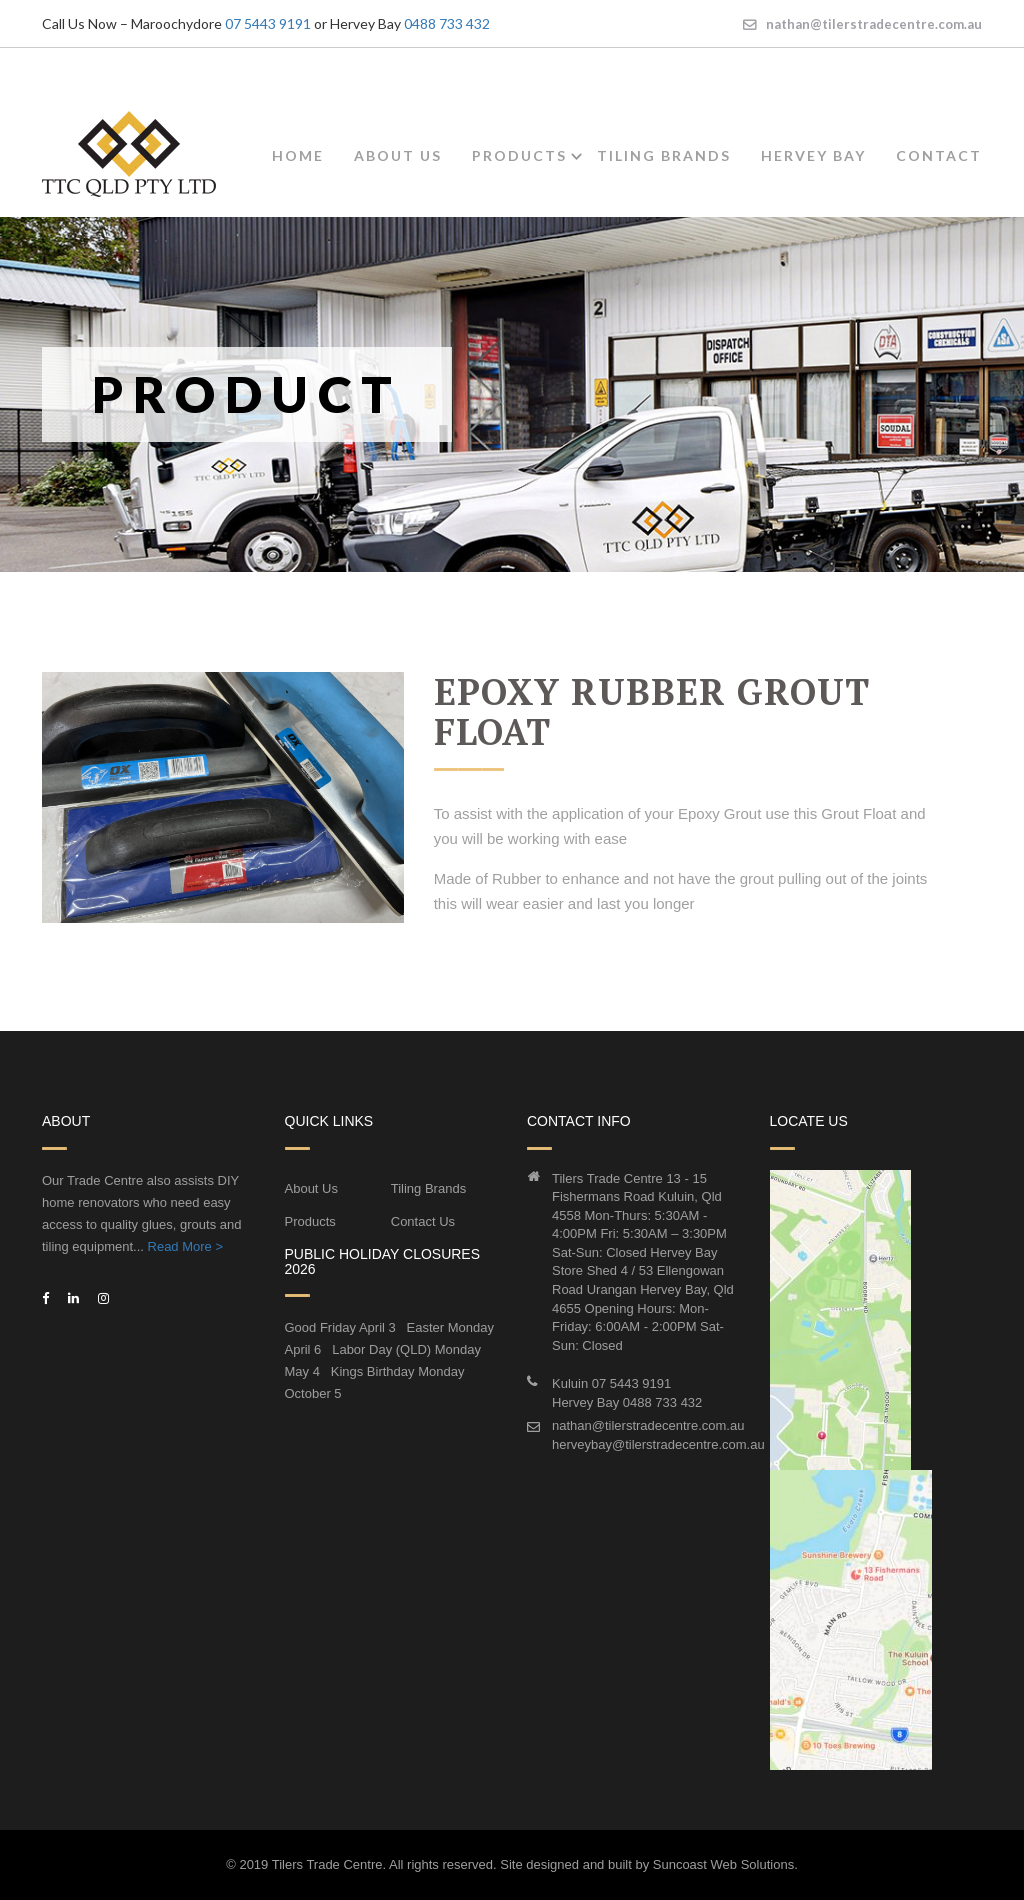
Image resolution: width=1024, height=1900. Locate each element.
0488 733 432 (447, 23)
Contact (939, 155)
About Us (398, 155)
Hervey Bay (813, 155)
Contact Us (423, 1221)
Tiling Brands (664, 155)
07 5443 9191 (268, 23)
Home (298, 155)
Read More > (186, 1246)
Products (519, 155)
